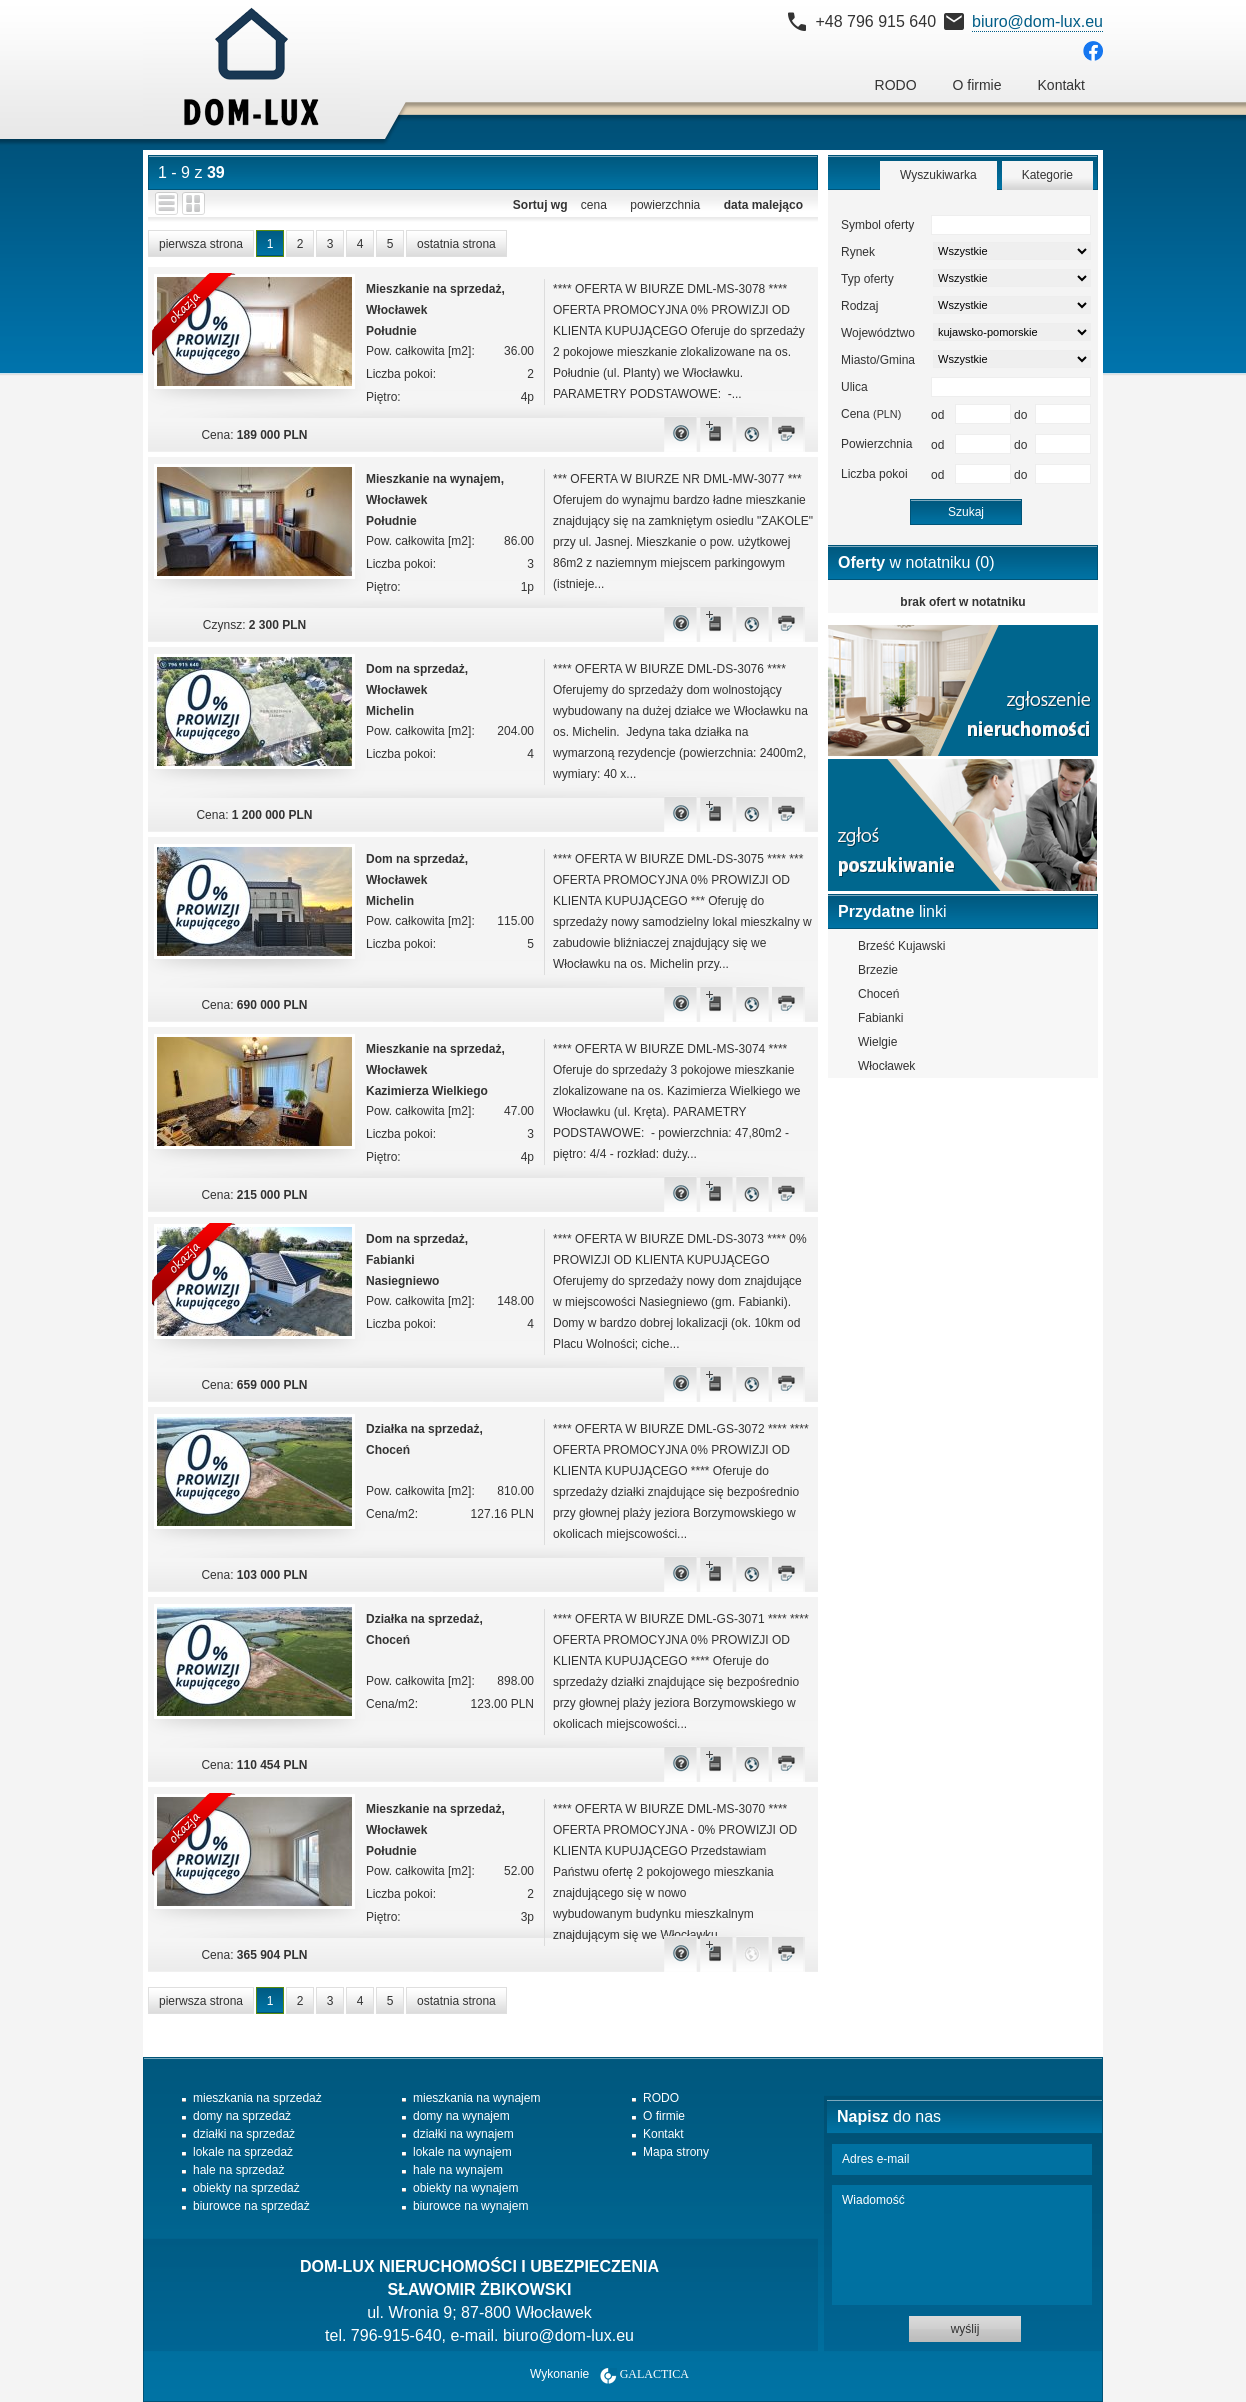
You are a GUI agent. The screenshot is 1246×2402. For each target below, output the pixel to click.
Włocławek (886, 1066)
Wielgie (877, 1042)
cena (594, 205)
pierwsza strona (201, 244)
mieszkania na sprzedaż (257, 2098)
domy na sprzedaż (242, 2116)
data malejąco (763, 205)
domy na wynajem (461, 2116)
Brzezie (878, 970)
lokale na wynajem (462, 2152)
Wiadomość (962, 2245)
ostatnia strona (456, 244)
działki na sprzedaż (244, 2134)
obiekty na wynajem (465, 2188)
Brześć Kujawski (901, 946)
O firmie (977, 85)
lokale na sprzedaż (243, 2152)
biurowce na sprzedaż (251, 2206)
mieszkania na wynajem (476, 2098)
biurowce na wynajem (470, 2206)
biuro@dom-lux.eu (1037, 21)
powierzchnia (665, 205)
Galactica (654, 2374)
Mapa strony (676, 2152)
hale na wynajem (458, 2170)
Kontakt (1061, 85)
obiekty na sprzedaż (246, 2188)
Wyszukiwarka (938, 175)
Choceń (878, 994)
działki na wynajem (463, 2134)
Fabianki (880, 1018)
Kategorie (1047, 175)
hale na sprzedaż (238, 2170)
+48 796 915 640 (875, 21)
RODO (896, 85)
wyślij (965, 2329)
